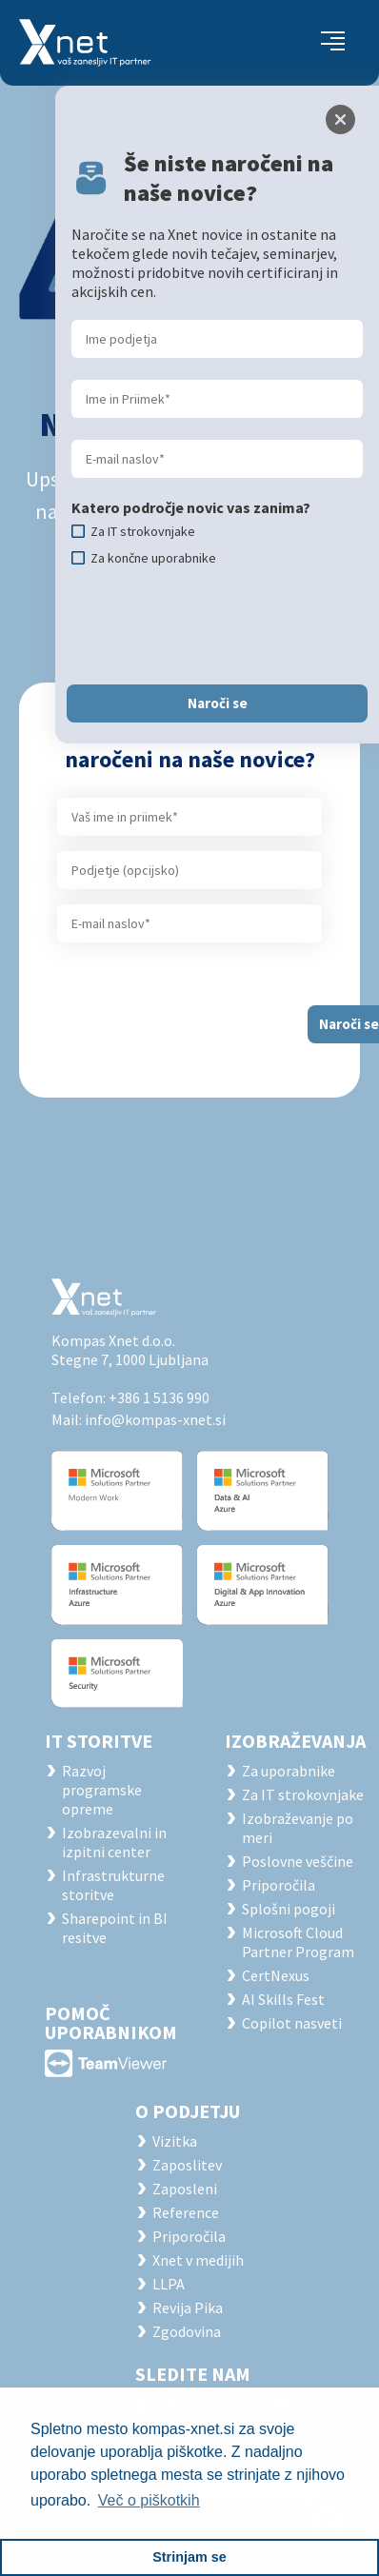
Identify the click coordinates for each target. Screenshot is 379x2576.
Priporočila (278, 1884)
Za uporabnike (288, 1770)
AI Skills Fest (283, 1999)
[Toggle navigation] (333, 43)
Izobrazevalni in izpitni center (114, 1842)
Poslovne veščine (297, 1861)
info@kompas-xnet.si (155, 1419)
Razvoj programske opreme (102, 1789)
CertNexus (275, 1975)
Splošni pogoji (288, 1908)
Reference (185, 2212)
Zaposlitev (187, 2164)
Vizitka (174, 2140)
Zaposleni (184, 2188)
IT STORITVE (98, 1741)
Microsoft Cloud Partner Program (298, 1942)
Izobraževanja (295, 1741)
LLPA (168, 2283)
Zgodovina (186, 2331)
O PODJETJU (187, 2111)
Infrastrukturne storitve (113, 1885)
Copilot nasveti (292, 2022)
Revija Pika (187, 2307)
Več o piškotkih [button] (149, 2500)
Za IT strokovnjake (303, 1794)
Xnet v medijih (198, 2259)
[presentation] (216, 625)
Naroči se (218, 703)
